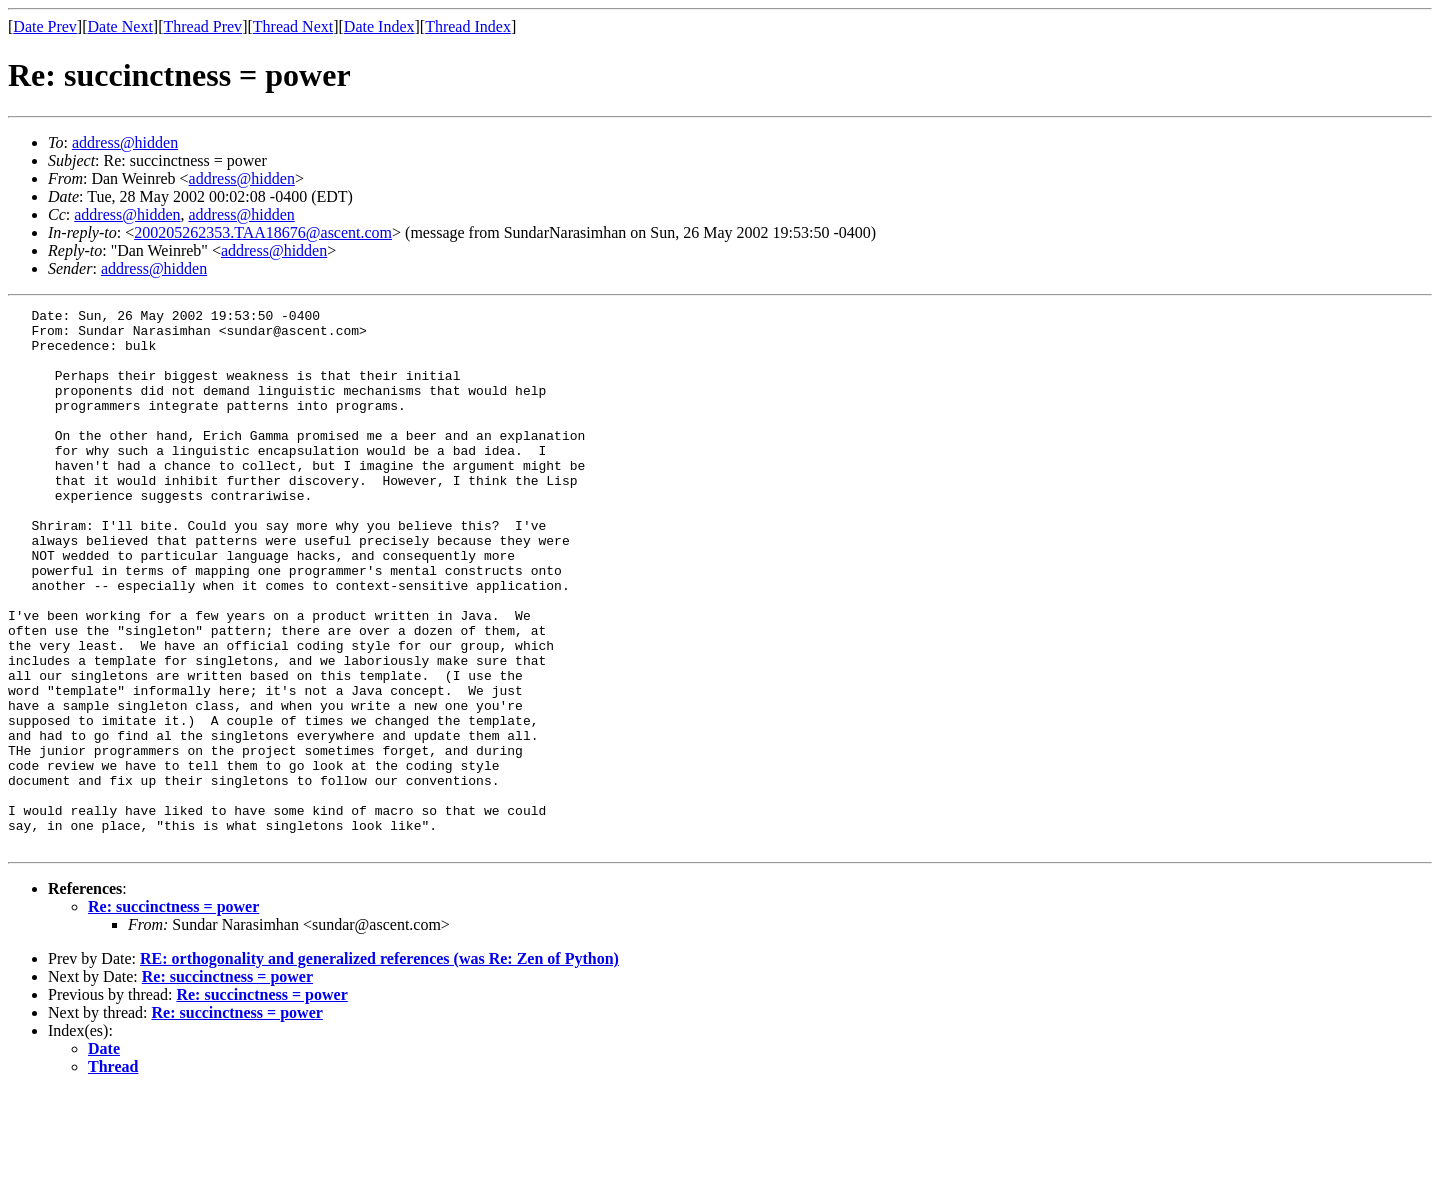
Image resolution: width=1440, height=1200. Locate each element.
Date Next (120, 26)
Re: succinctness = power (173, 1014)
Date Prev (45, 26)
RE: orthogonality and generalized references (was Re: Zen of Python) (379, 1066)
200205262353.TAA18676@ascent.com (263, 232)
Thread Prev (202, 26)
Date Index (379, 26)
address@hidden (125, 142)
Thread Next (293, 26)
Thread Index (468, 26)
